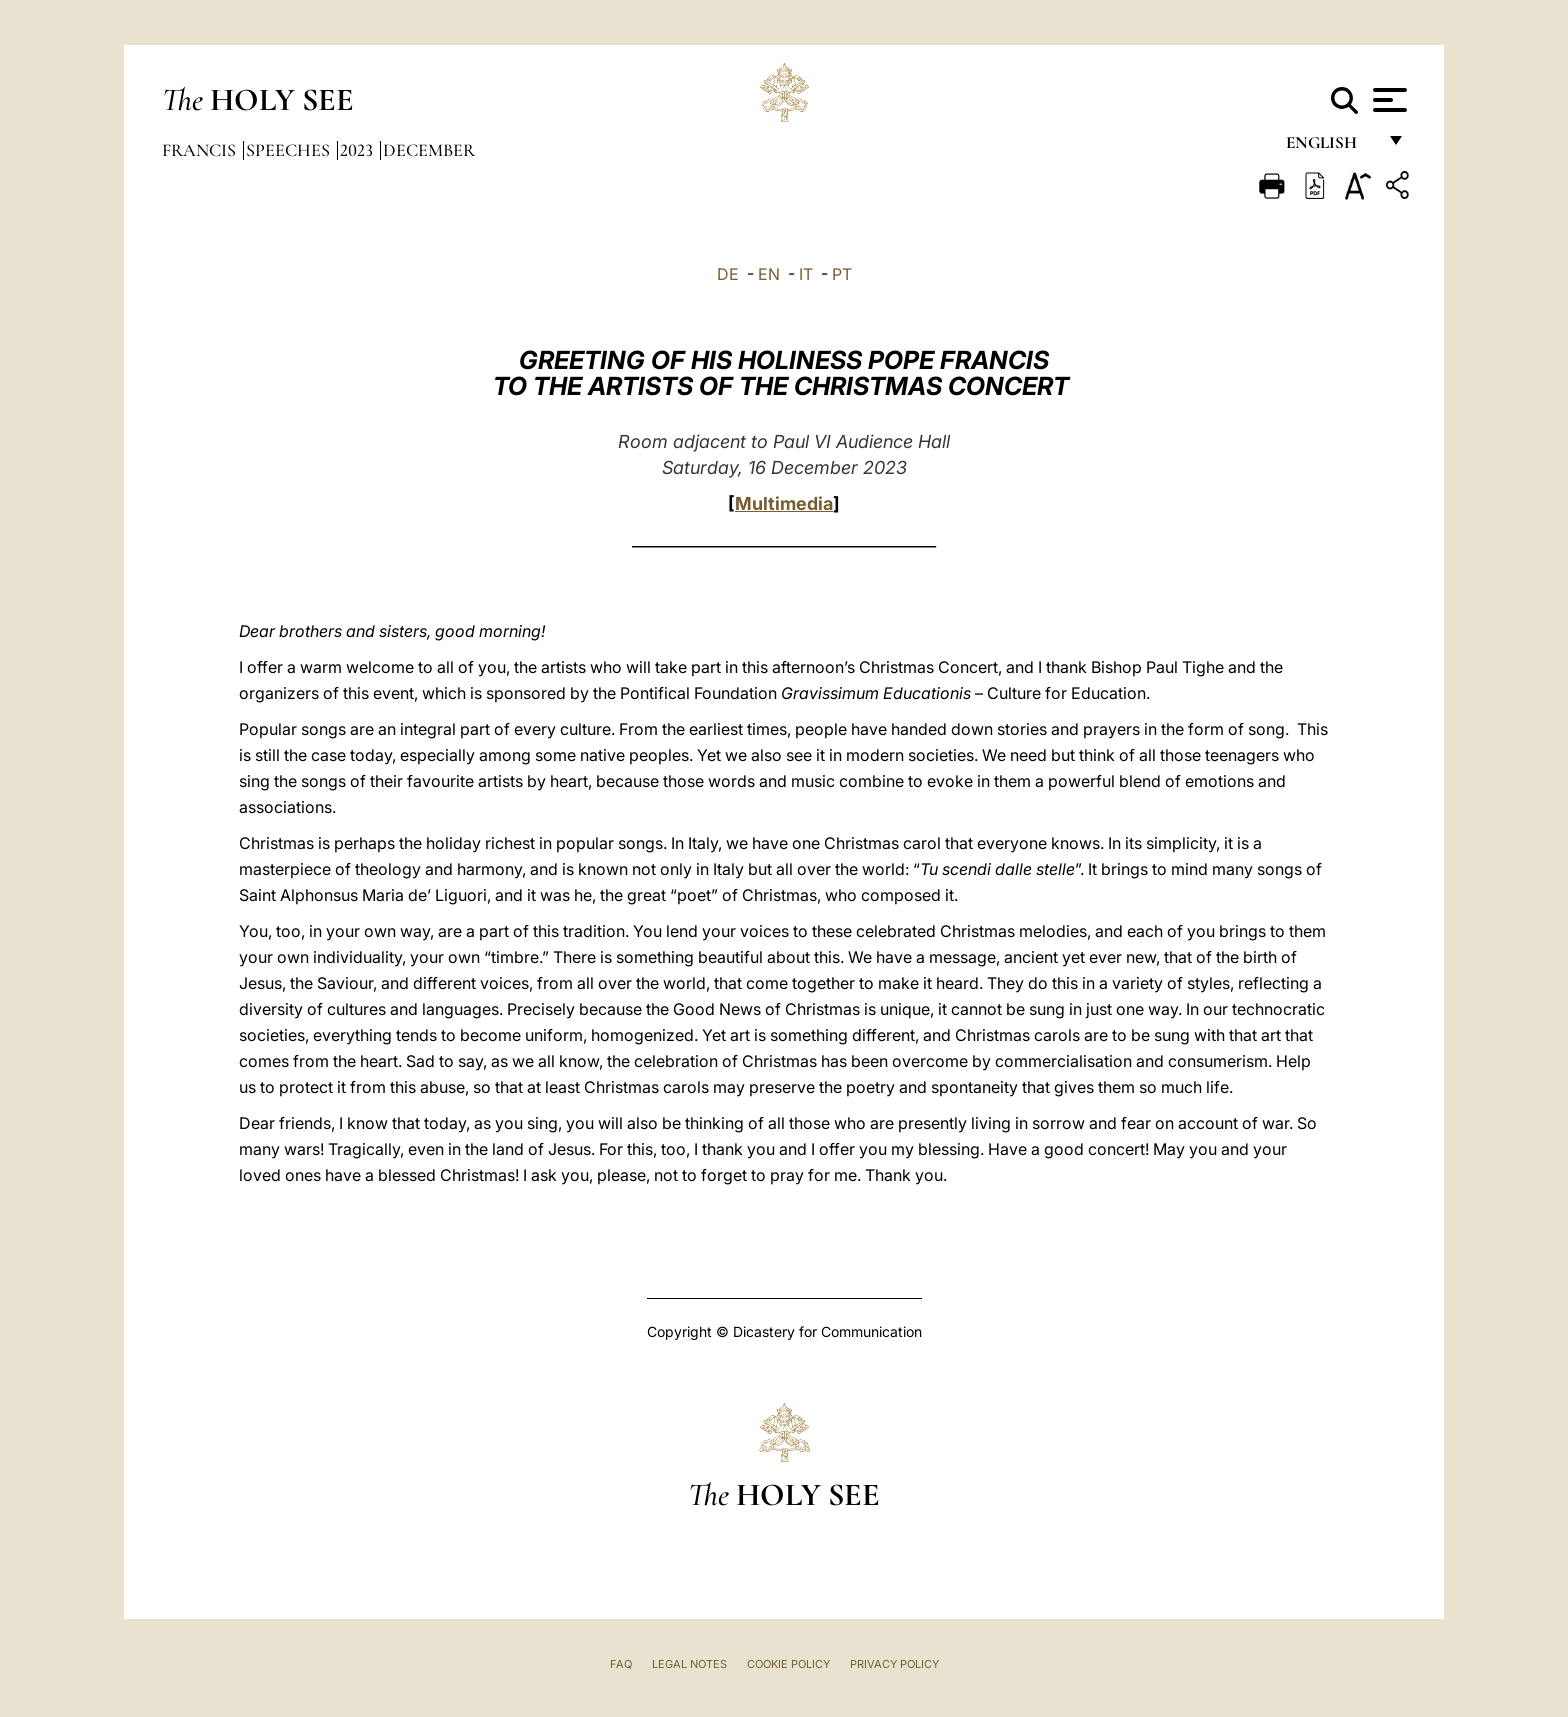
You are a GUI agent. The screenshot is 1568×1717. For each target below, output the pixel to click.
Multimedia (784, 503)
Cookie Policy (788, 1664)
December (429, 150)
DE (728, 274)
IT (806, 274)
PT (842, 274)
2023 (358, 150)
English (1330, 147)
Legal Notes (689, 1664)
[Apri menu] (1387, 100)
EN (769, 274)
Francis (201, 150)
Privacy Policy (894, 1664)
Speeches (290, 150)
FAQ (621, 1664)
